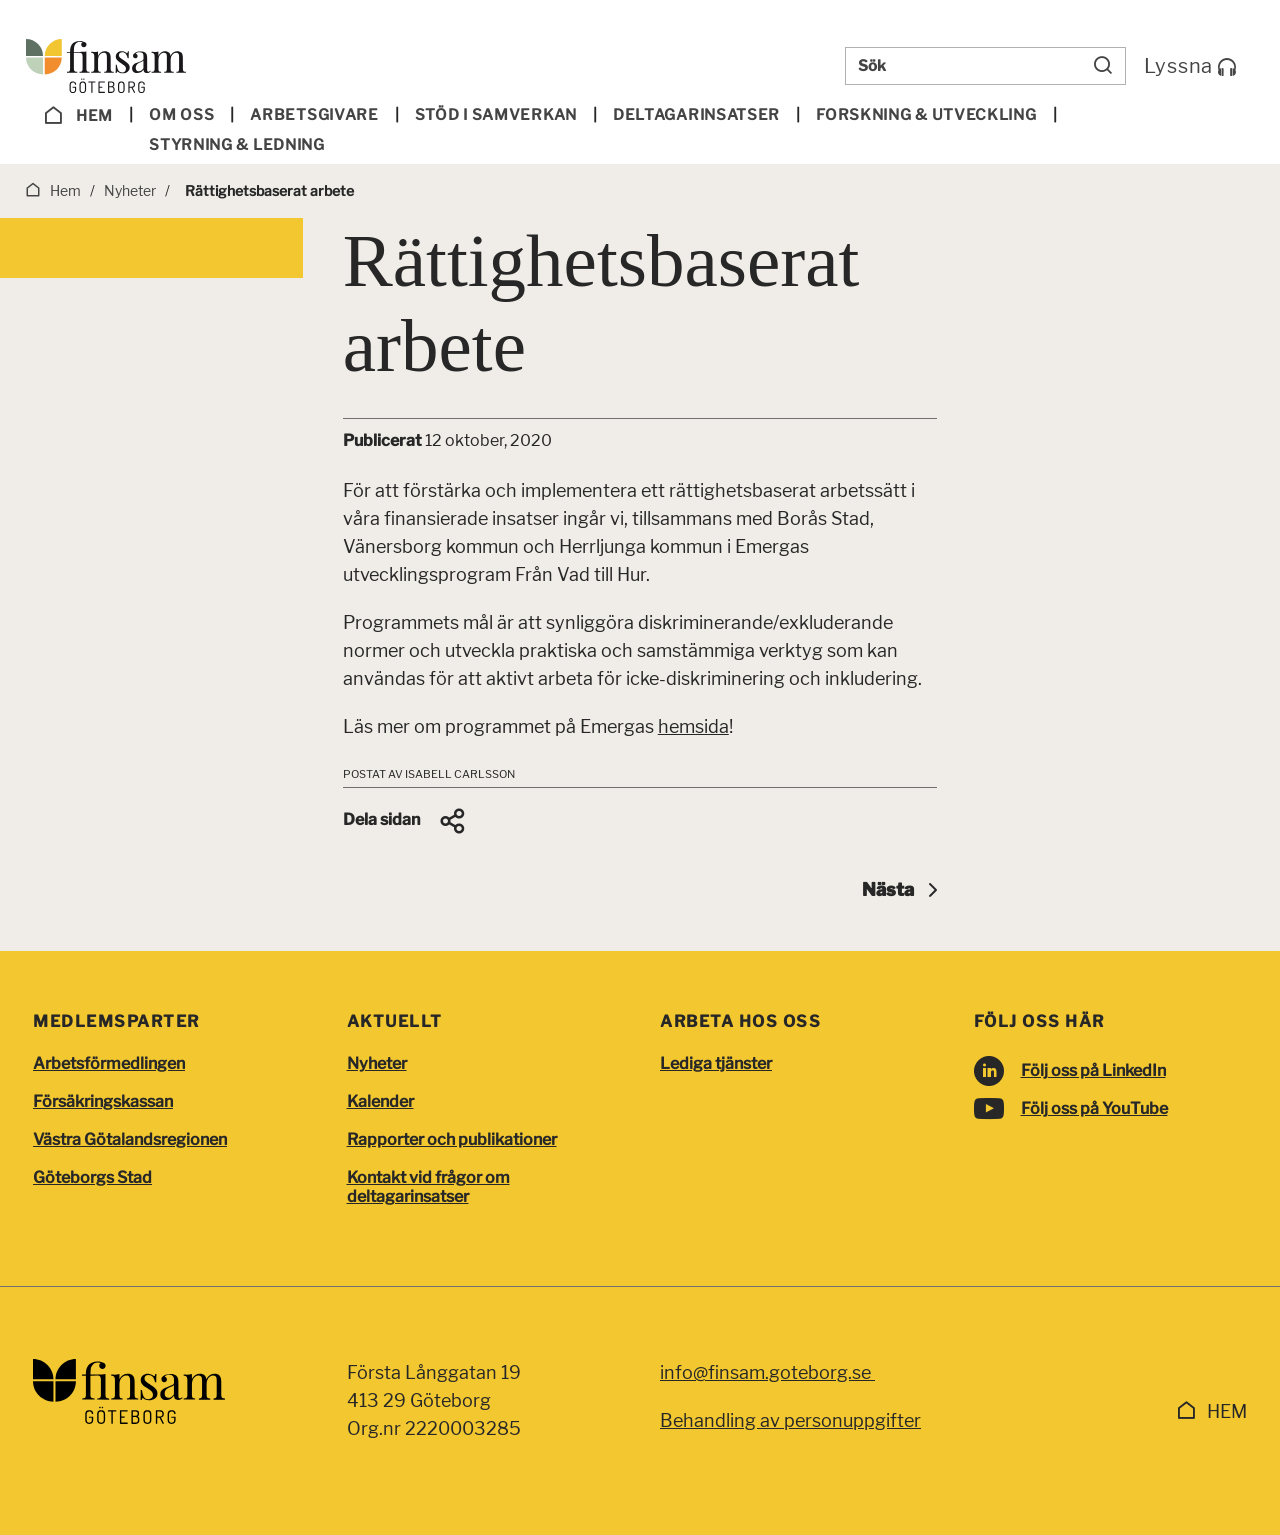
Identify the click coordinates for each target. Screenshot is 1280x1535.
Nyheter (377, 1063)
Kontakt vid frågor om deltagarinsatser (428, 1187)
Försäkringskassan (103, 1101)
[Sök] (1103, 66)
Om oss (181, 115)
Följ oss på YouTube (1094, 1108)
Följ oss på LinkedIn (1093, 1070)
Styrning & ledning (237, 145)
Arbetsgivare (314, 115)
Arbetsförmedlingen (109, 1063)
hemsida (693, 726)
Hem (79, 116)
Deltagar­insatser (696, 115)
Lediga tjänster (716, 1063)
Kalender (380, 1101)
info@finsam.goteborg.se (767, 1372)
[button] (405, 821)
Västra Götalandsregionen (130, 1139)
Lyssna (1190, 66)
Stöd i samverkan (496, 115)
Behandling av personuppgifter (790, 1420)
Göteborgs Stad (92, 1177)
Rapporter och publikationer (452, 1139)
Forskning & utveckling (926, 115)
